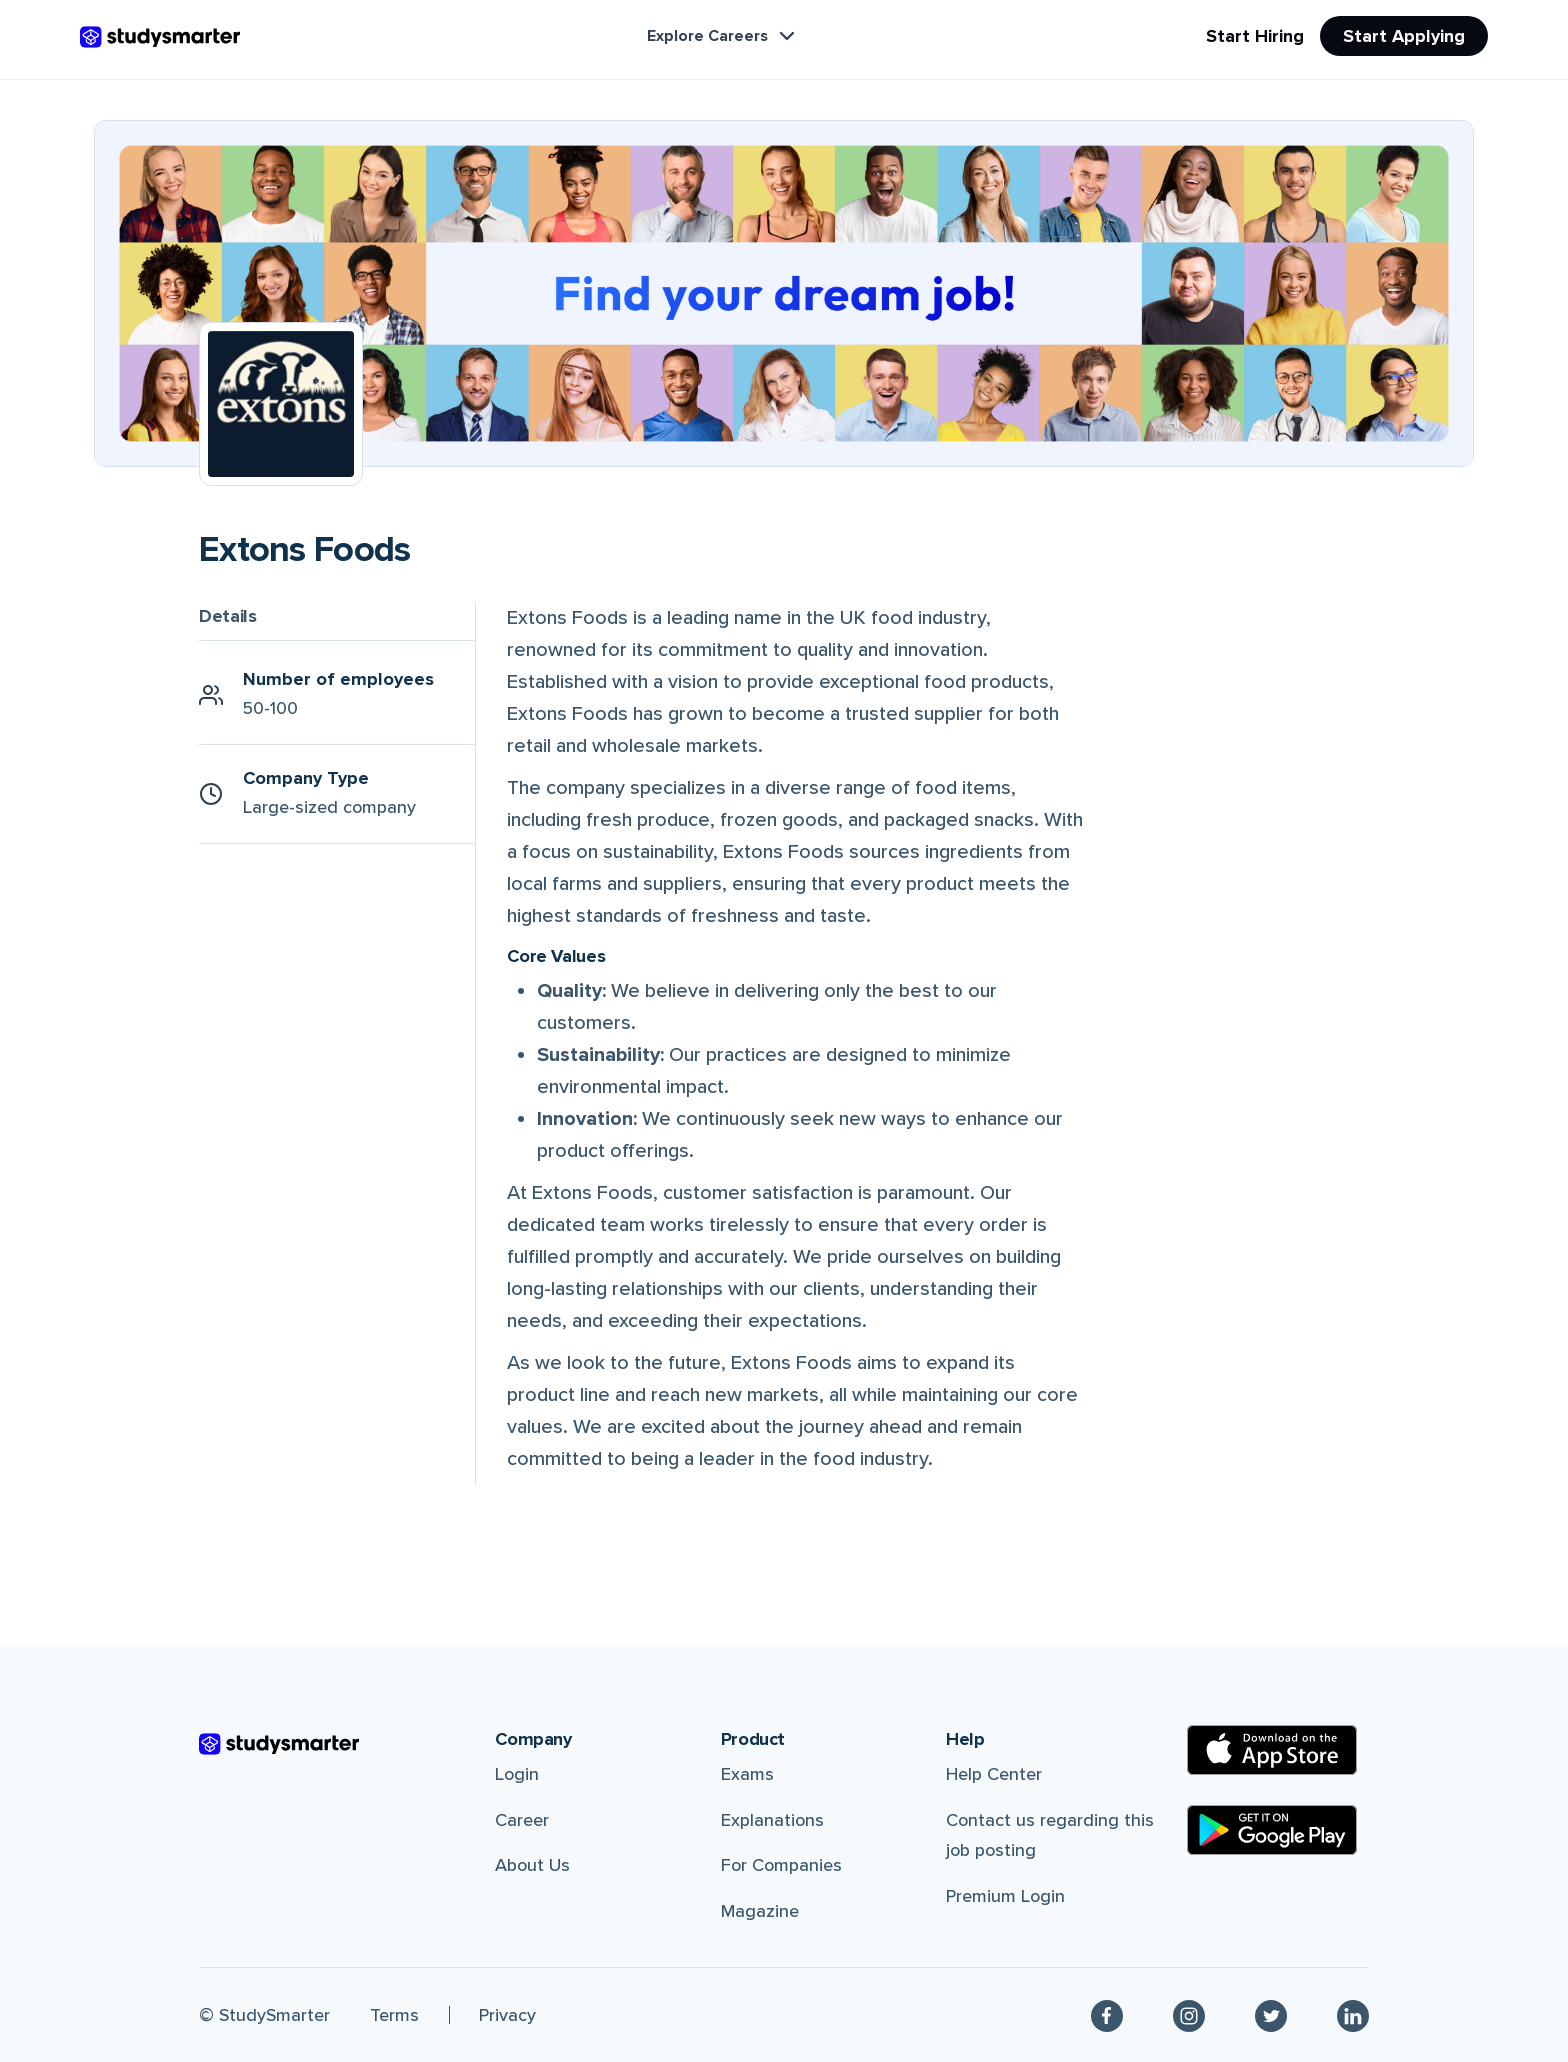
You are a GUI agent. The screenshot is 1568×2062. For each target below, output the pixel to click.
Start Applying (1404, 36)
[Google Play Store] (1272, 1830)
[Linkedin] (1353, 2015)
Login (517, 1774)
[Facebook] (1107, 2015)
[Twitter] (1271, 2015)
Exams (747, 1774)
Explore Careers (723, 36)
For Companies (781, 1865)
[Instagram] (1189, 2015)
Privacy (507, 2015)
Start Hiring (1255, 36)
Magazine (760, 1911)
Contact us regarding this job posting (1050, 1835)
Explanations (772, 1820)
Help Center (994, 1774)
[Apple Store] (1272, 1750)
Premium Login (1005, 1896)
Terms (394, 2015)
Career (522, 1820)
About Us (532, 1865)
